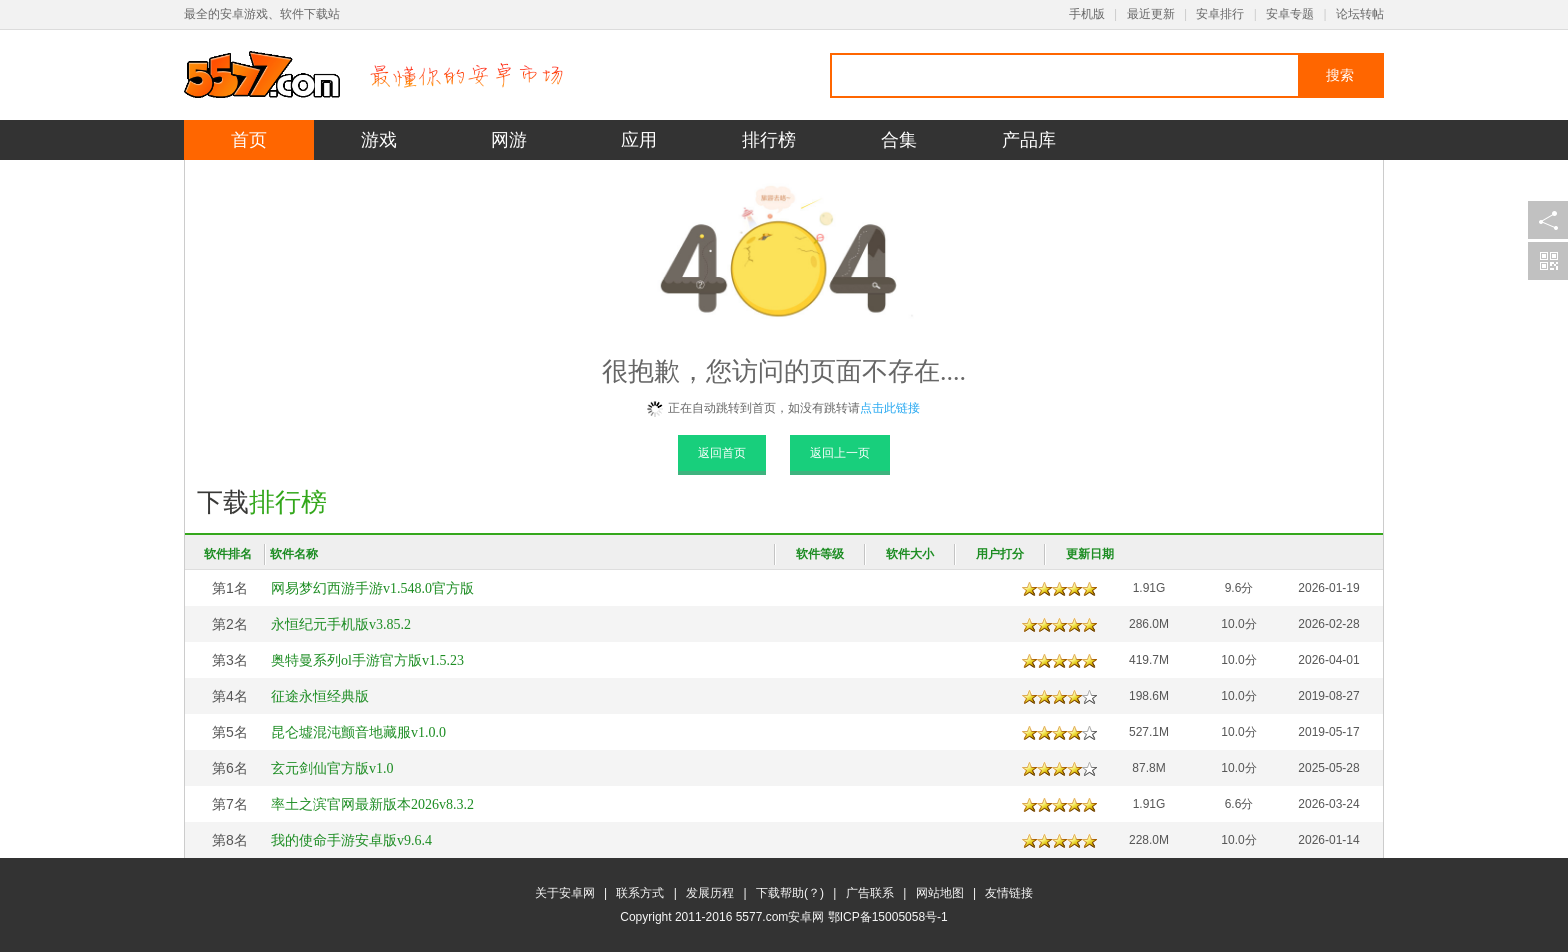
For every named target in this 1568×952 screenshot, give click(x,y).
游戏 (379, 140)
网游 (509, 140)
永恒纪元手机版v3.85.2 (341, 624)
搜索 (1340, 75)
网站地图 (940, 893)
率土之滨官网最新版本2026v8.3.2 (372, 804)
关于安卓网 (565, 893)
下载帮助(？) (790, 893)
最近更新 (1151, 14)
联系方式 (640, 893)
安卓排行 (1220, 14)
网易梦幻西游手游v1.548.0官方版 (372, 588)
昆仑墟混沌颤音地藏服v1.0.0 (358, 732)
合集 (899, 140)
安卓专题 (1290, 14)
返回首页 (722, 453)
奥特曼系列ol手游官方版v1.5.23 (367, 660)
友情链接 (1009, 893)
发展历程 (710, 893)
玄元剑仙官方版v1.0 (332, 768)
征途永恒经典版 (320, 696)
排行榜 (769, 140)
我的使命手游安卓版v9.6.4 (351, 840)
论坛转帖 (1360, 14)
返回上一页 (840, 453)
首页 (249, 140)
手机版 (1087, 14)
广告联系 (870, 893)
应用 (639, 140)
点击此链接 (890, 408)
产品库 (1029, 140)
